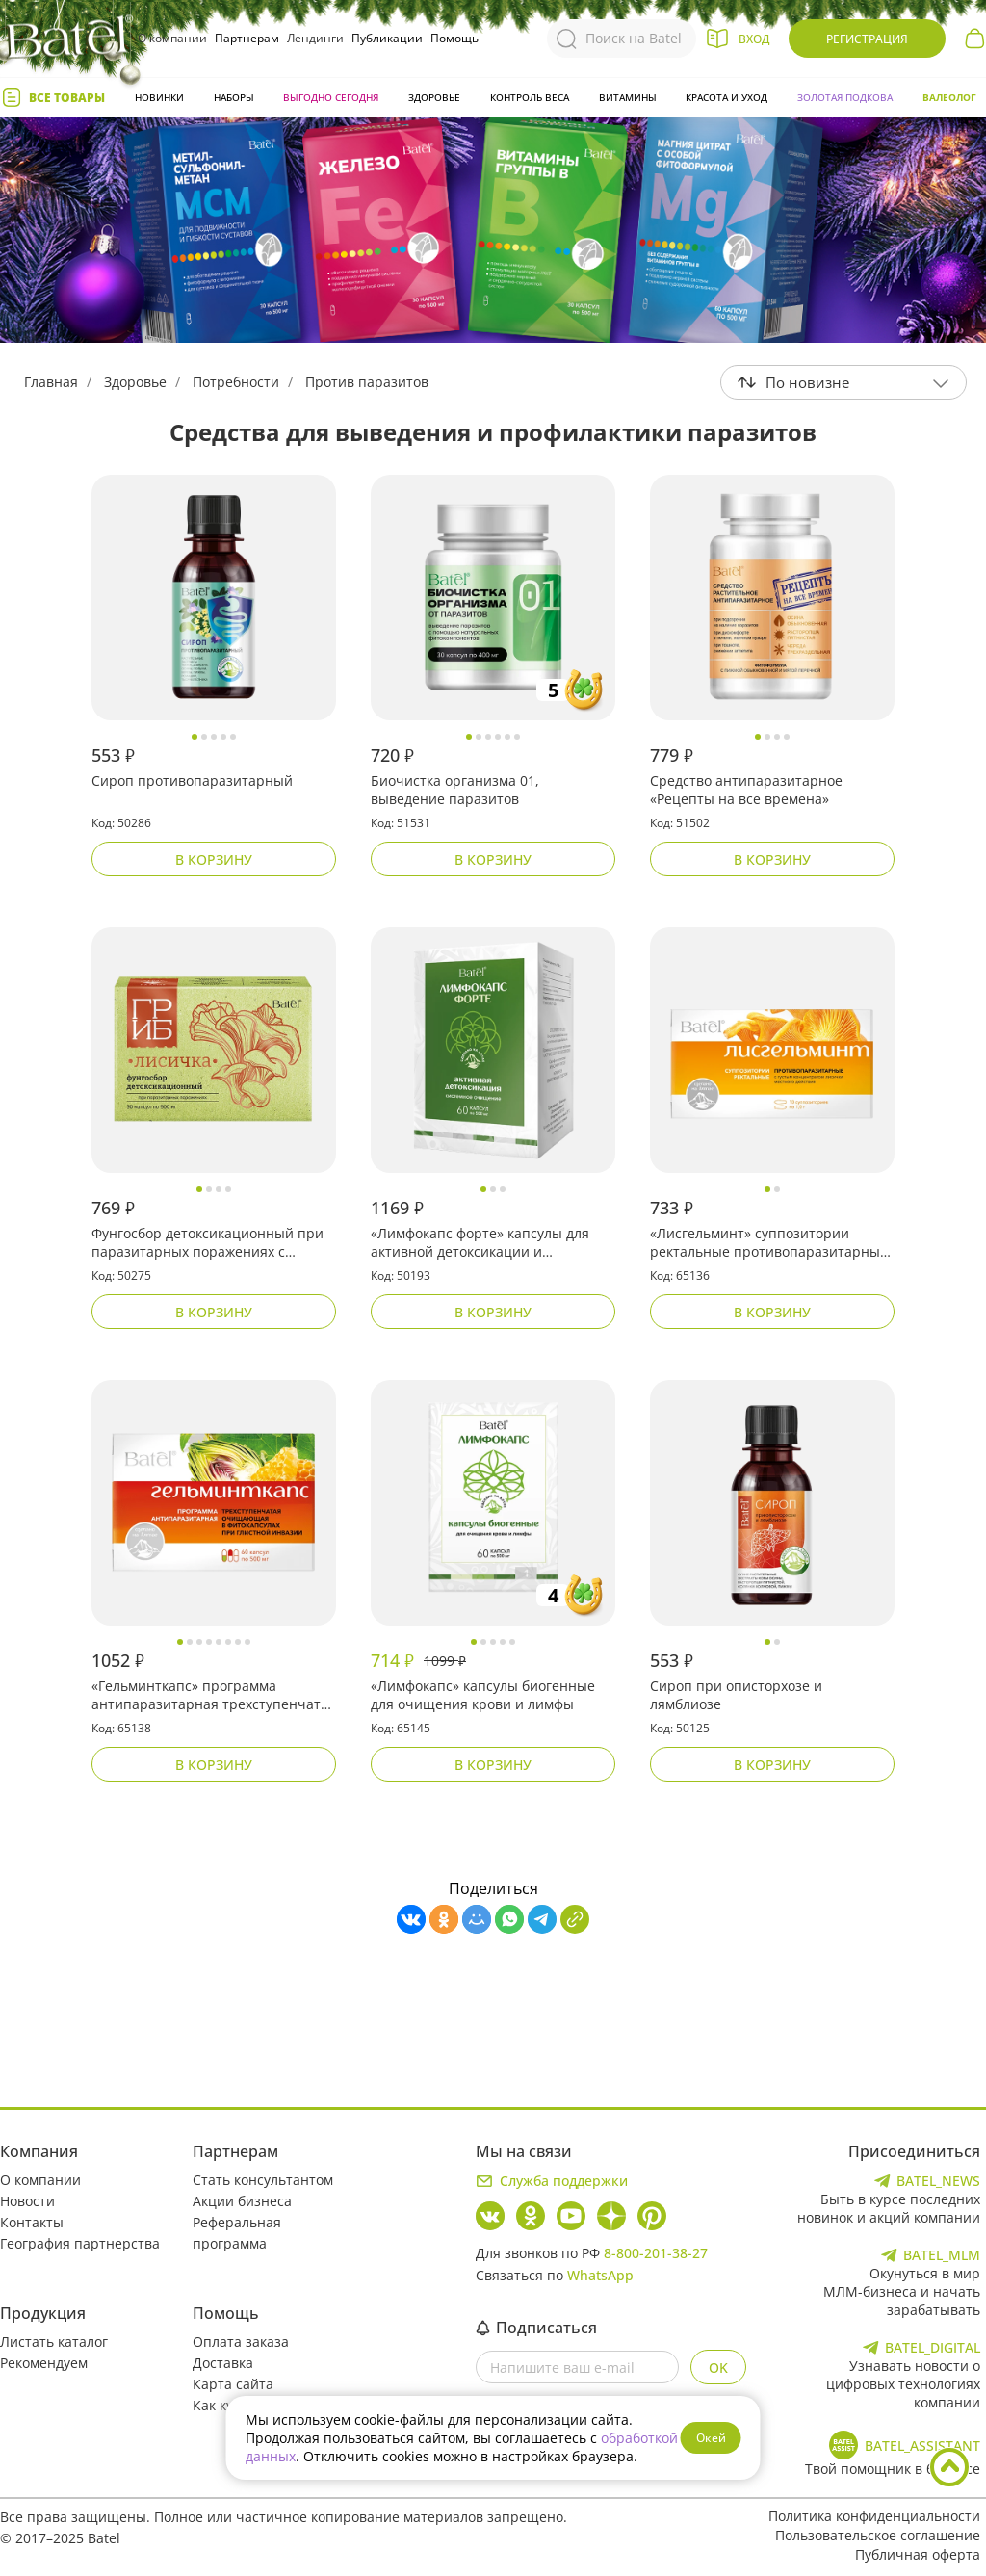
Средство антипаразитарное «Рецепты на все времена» (746, 789)
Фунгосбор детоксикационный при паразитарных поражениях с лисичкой (207, 1243)
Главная (51, 382)
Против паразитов (366, 382)
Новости (27, 2201)
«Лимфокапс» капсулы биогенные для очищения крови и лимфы (483, 1695)
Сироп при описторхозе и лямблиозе (736, 1695)
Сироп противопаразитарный (192, 780)
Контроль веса (529, 97)
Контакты (32, 2222)
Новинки (159, 97)
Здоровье (434, 97)
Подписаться (536, 2327)
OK (718, 2367)
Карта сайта (233, 2384)
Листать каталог (54, 2341)
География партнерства (80, 2243)
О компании (172, 38)
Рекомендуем (44, 2363)
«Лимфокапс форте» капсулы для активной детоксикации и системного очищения (480, 1243)
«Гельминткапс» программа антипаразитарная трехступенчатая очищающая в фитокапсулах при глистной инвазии (213, 1696)
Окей (711, 2438)
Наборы (234, 97)
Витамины (628, 97)
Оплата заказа (241, 2341)
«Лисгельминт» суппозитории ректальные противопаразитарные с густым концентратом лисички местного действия (769, 1243)
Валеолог (949, 97)
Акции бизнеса (242, 2201)
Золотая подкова (845, 97)
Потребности (236, 382)
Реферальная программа (237, 2232)
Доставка (223, 2363)
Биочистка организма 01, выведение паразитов (455, 789)
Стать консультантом (263, 2180)
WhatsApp (600, 2275)
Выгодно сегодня (330, 97)
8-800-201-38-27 (656, 2253)
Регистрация (867, 39)
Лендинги (315, 38)
